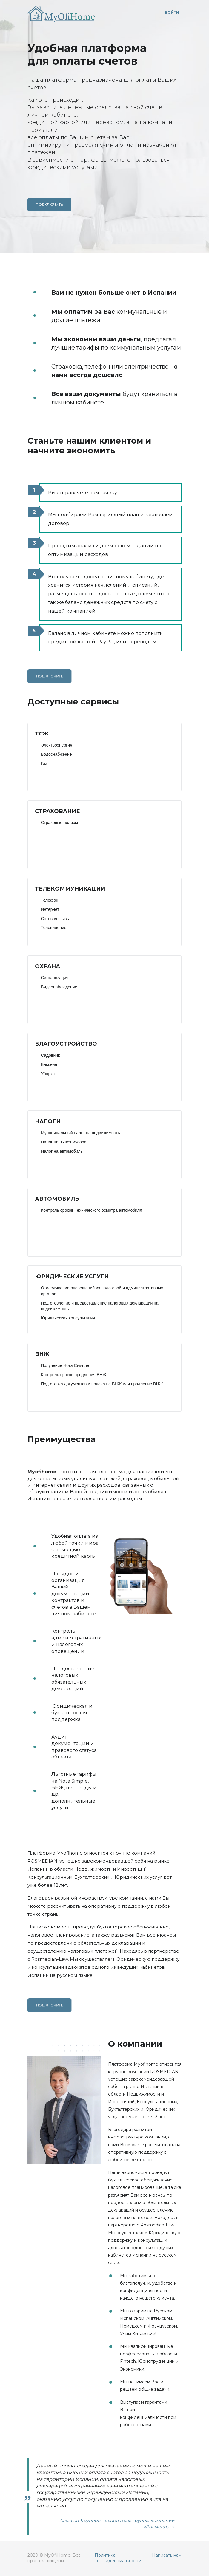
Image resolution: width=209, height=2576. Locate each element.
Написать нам (167, 2555)
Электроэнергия (56, 745)
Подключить (49, 204)
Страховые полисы (59, 822)
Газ (44, 763)
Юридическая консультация (68, 1318)
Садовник (50, 1055)
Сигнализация (54, 977)
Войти (172, 12)
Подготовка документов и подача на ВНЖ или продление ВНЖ (102, 1384)
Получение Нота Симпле (65, 1365)
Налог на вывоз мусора (63, 1142)
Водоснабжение (56, 754)
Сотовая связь (55, 918)
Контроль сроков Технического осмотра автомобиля (91, 1210)
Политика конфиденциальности (118, 2558)
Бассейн (49, 1064)
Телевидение (54, 927)
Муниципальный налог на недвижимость (80, 1132)
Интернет (50, 909)
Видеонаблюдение (59, 987)
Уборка (48, 1073)
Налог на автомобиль (62, 1151)
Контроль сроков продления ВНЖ (73, 1374)
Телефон (49, 900)
